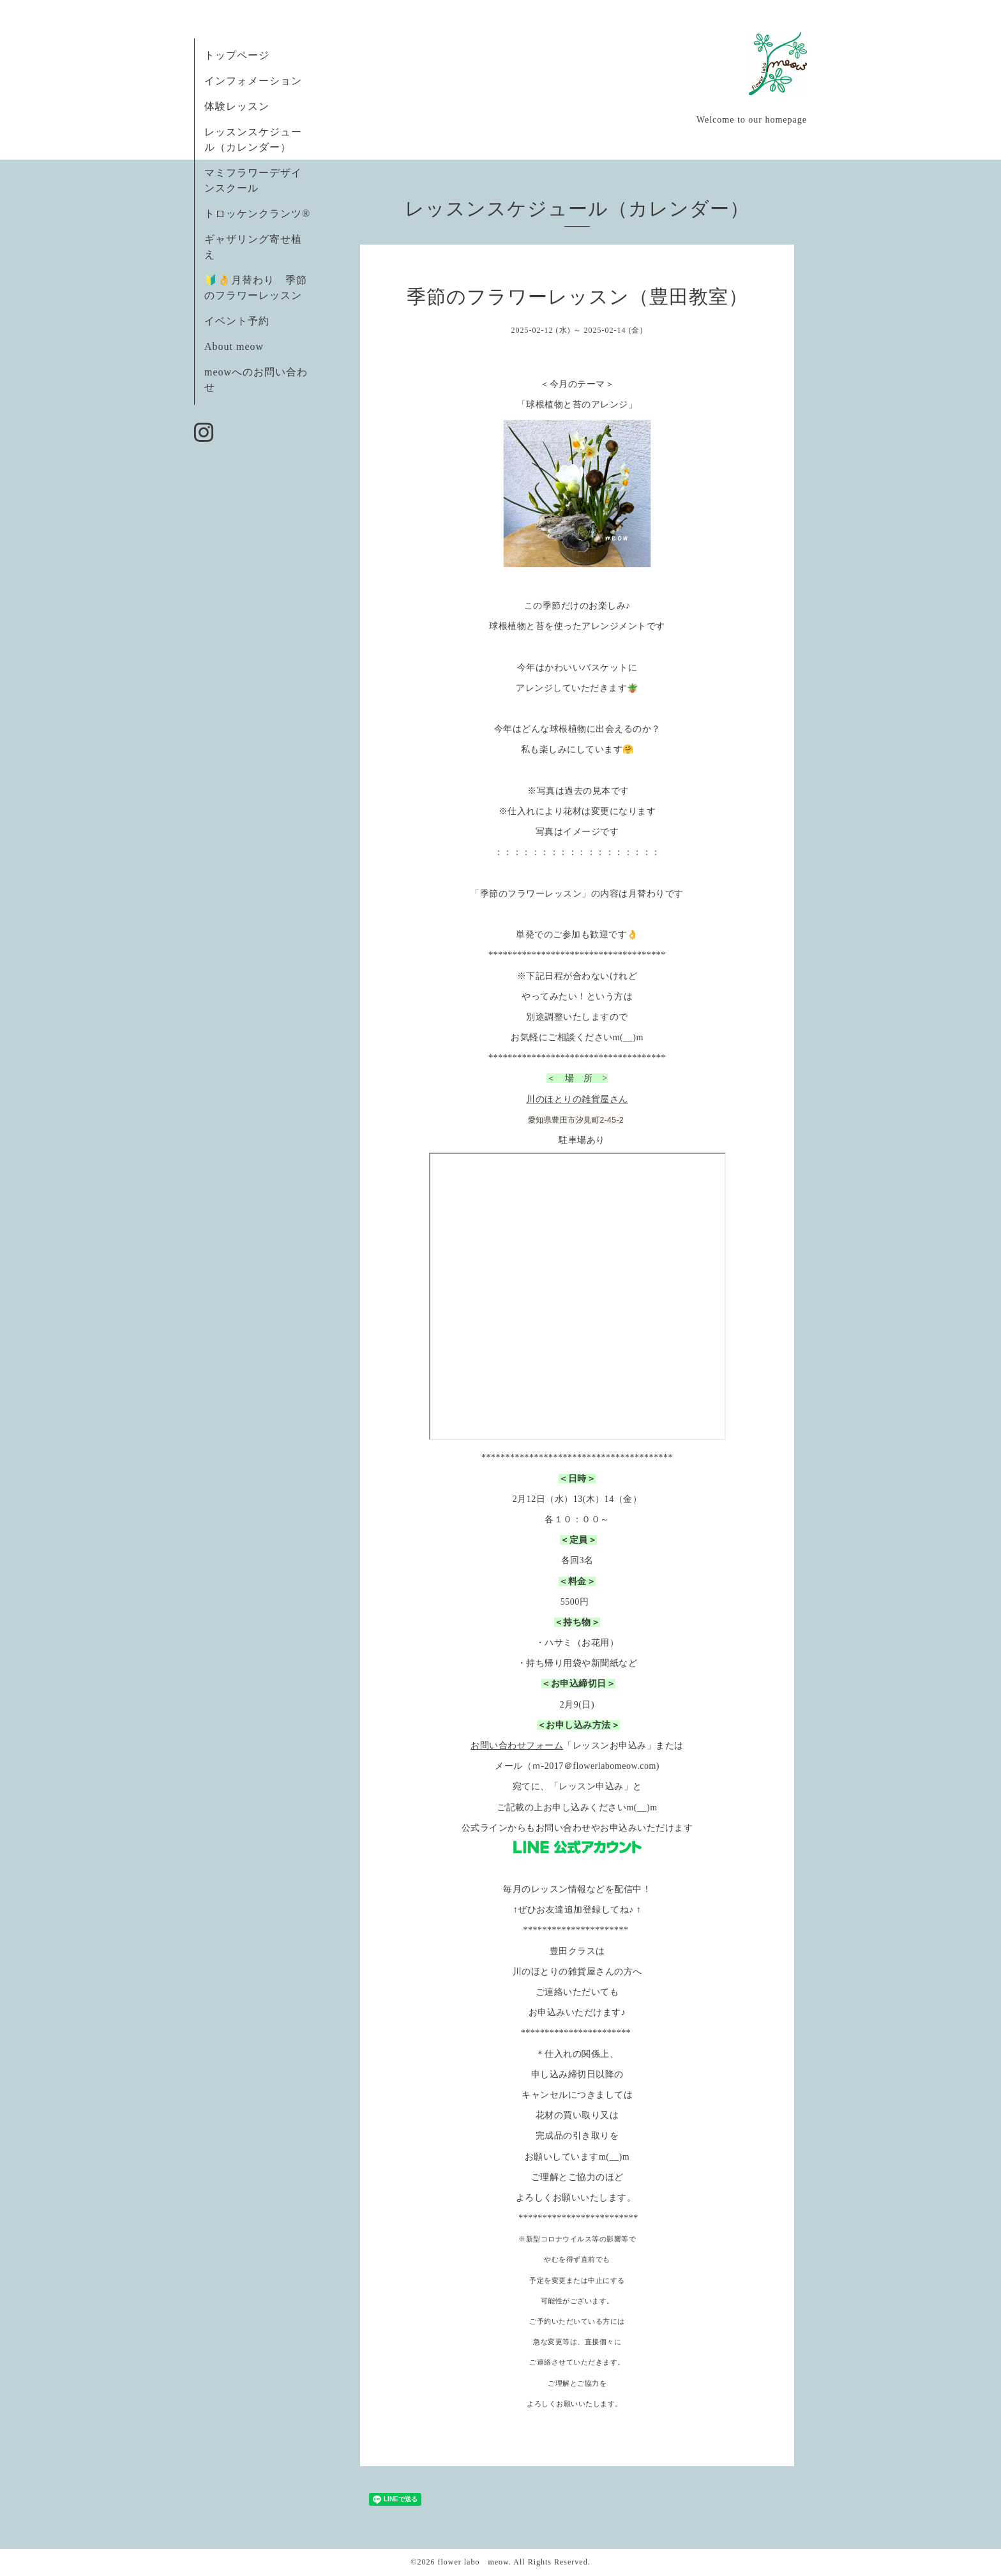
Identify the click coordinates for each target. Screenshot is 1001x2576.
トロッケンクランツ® (257, 213)
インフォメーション (253, 80)
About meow (234, 346)
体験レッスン (236, 106)
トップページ (236, 55)
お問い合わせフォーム (516, 1745)
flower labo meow (473, 2561)
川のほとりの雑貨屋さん (577, 1099)
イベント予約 (236, 320)
